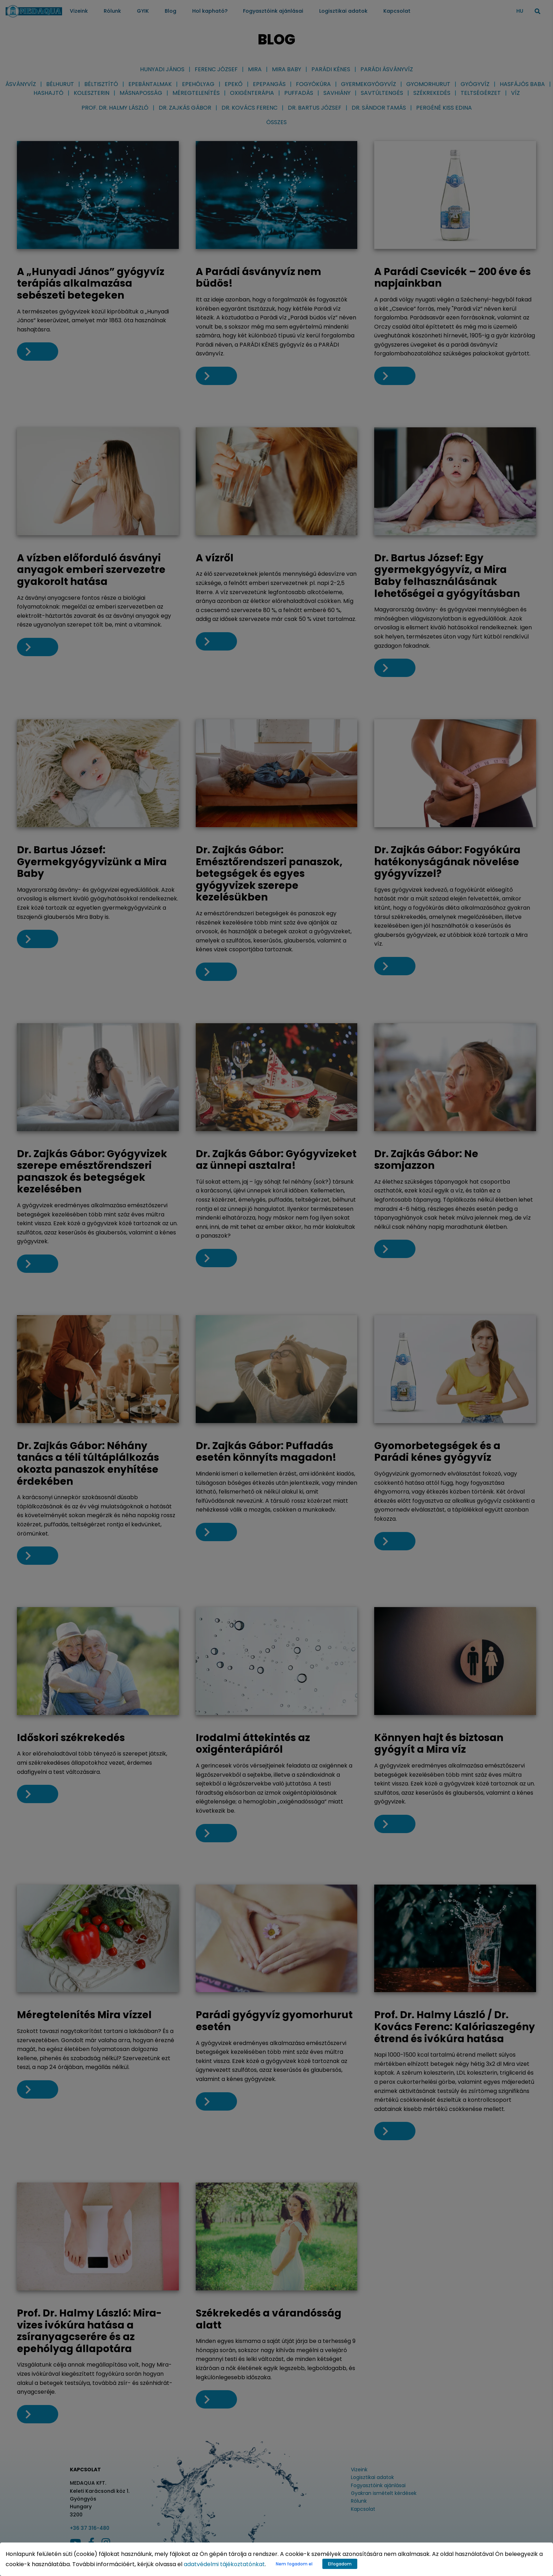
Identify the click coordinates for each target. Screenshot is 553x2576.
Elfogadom (340, 2564)
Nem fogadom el (294, 2564)
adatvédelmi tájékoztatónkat (224, 2564)
